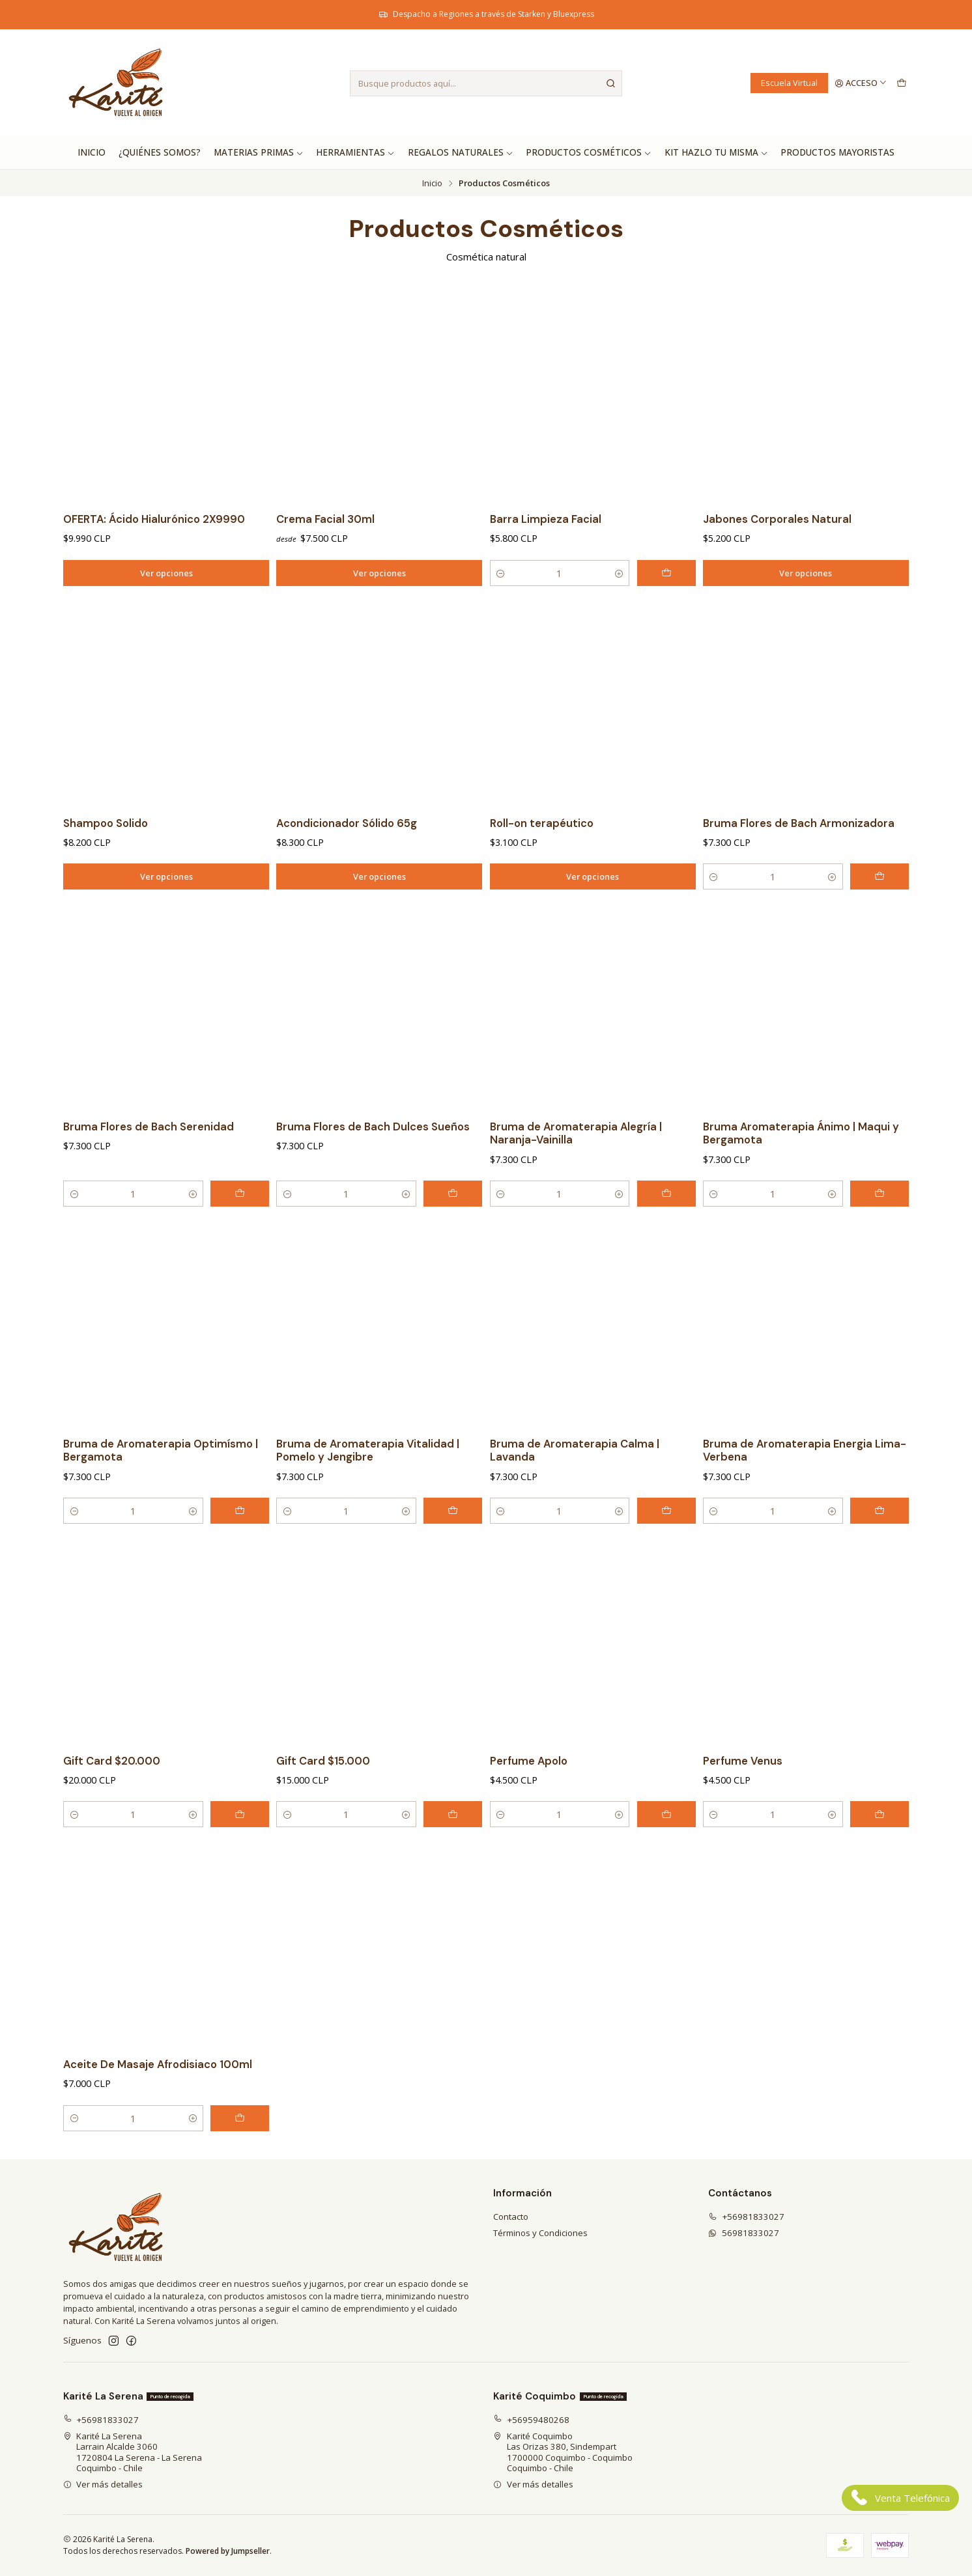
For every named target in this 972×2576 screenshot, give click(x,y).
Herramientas (355, 152)
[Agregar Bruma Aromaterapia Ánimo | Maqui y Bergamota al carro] (879, 1222)
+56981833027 (746, 2216)
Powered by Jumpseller (228, 2550)
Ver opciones (166, 573)
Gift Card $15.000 (323, 1788)
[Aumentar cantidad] (618, 573)
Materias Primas (259, 152)
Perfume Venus (742, 1788)
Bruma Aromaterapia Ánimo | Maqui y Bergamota (801, 1161)
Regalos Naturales (460, 152)
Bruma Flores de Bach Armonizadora (798, 851)
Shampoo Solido (105, 851)
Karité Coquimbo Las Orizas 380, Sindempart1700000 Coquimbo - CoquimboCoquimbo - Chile (563, 2452)
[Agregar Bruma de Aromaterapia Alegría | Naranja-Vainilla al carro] (666, 1222)
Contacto (510, 2216)
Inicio (92, 152)
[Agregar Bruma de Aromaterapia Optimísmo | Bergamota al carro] (239, 1539)
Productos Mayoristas (837, 152)
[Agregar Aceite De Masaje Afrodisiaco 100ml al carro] (239, 2146)
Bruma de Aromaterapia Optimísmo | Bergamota (160, 1478)
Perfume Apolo (528, 1788)
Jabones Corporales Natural (777, 519)
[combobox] (486, 83)
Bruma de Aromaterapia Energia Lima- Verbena (804, 1478)
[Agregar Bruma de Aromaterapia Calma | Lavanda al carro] (666, 1539)
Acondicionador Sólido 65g (346, 851)
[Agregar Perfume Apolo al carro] (666, 1842)
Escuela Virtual (789, 83)
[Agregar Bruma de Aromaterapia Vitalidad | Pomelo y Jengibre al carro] (452, 1539)
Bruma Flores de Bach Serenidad (148, 1154)
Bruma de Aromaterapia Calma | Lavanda (574, 1478)
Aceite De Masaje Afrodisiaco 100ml (157, 2092)
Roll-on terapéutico (541, 851)
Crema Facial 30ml (325, 519)
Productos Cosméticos (588, 152)
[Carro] (901, 83)
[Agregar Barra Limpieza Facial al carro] (666, 573)
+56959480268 (531, 2420)
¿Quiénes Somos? (160, 152)
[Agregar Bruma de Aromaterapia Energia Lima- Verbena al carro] (879, 1539)
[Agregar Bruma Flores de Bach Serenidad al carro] (239, 1222)
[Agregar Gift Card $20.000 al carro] (239, 1842)
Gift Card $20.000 (111, 1788)
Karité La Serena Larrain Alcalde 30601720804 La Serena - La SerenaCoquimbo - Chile (133, 2452)
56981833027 (743, 2233)
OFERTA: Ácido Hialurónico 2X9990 (154, 519)
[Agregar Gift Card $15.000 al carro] (452, 1842)
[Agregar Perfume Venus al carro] (879, 1842)
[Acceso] (861, 83)
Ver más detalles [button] (103, 2484)
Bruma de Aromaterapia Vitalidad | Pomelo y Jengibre (367, 1478)
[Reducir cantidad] (501, 573)
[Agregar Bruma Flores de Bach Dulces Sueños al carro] (452, 1222)
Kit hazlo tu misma (716, 152)
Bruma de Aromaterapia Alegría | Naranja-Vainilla (576, 1161)
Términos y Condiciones (540, 2233)
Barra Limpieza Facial (545, 519)
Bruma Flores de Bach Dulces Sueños (373, 1154)
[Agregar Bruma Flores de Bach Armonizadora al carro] (879, 904)
